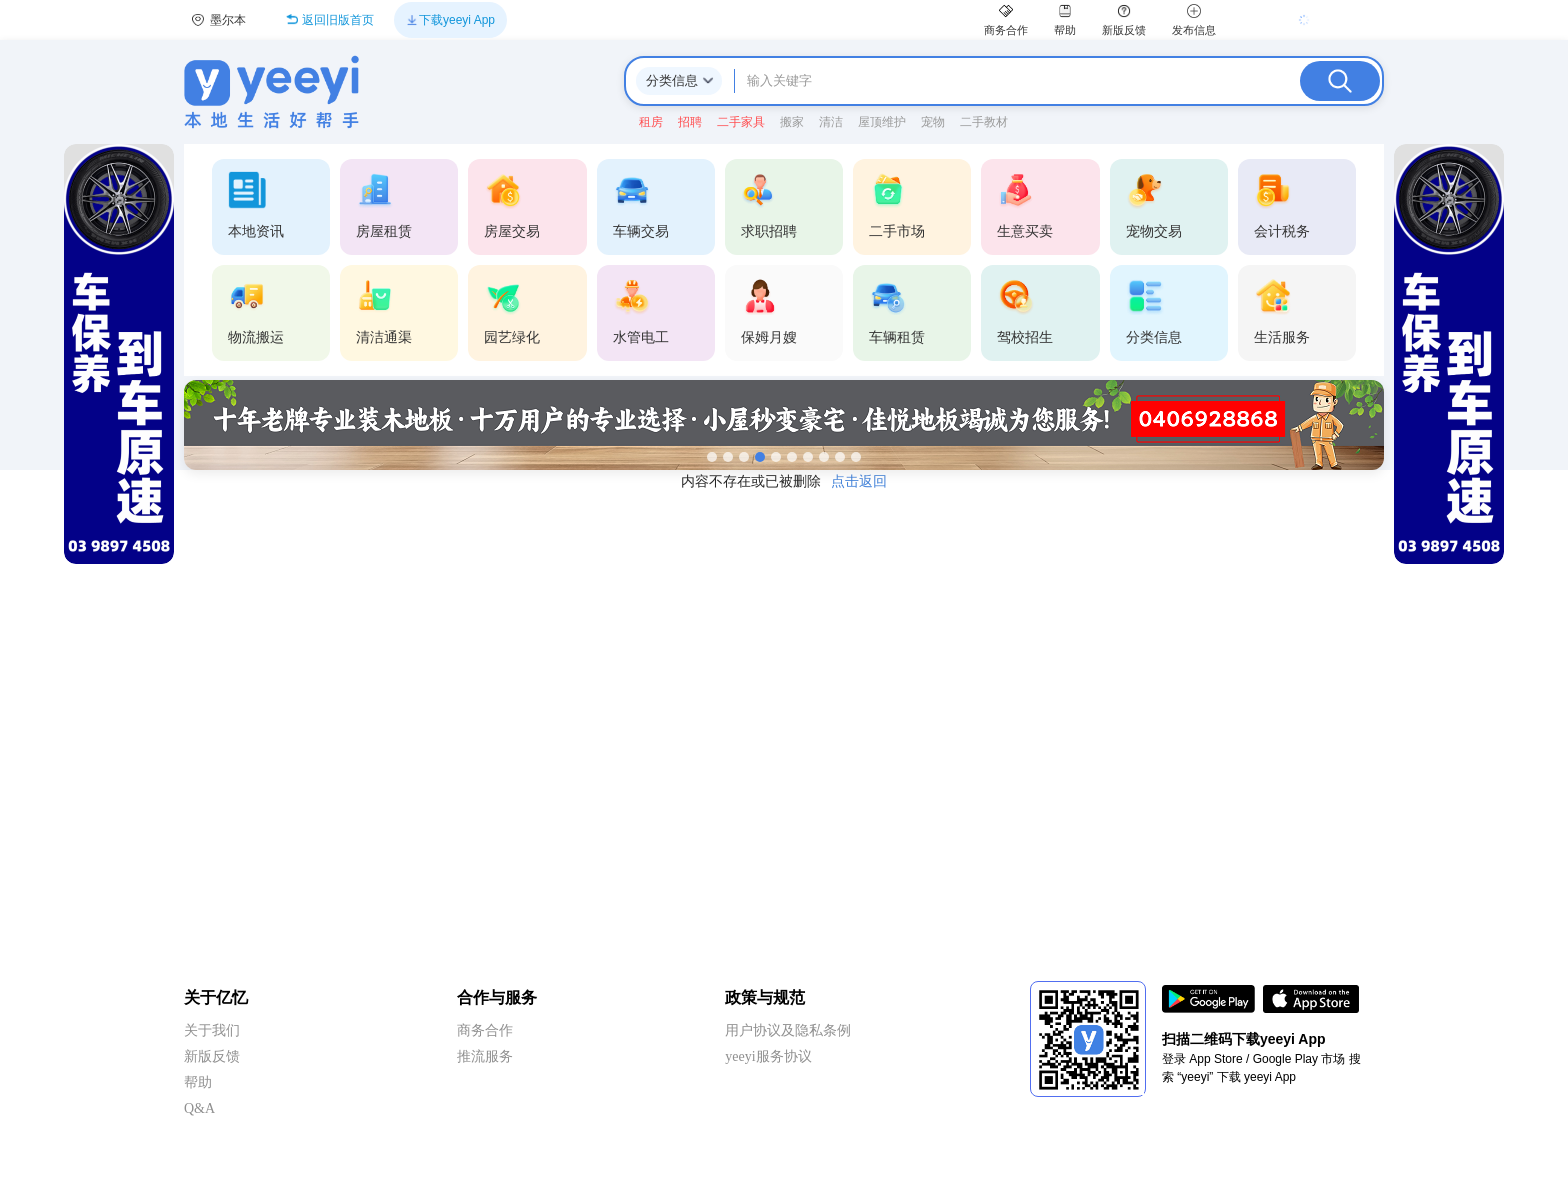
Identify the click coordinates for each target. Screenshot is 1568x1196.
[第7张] (808, 457)
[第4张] (760, 457)
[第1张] (712, 457)
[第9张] (840, 457)
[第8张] (824, 457)
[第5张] (776, 457)
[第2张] (728, 457)
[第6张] (792, 457)
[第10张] (856, 457)
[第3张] (744, 457)
